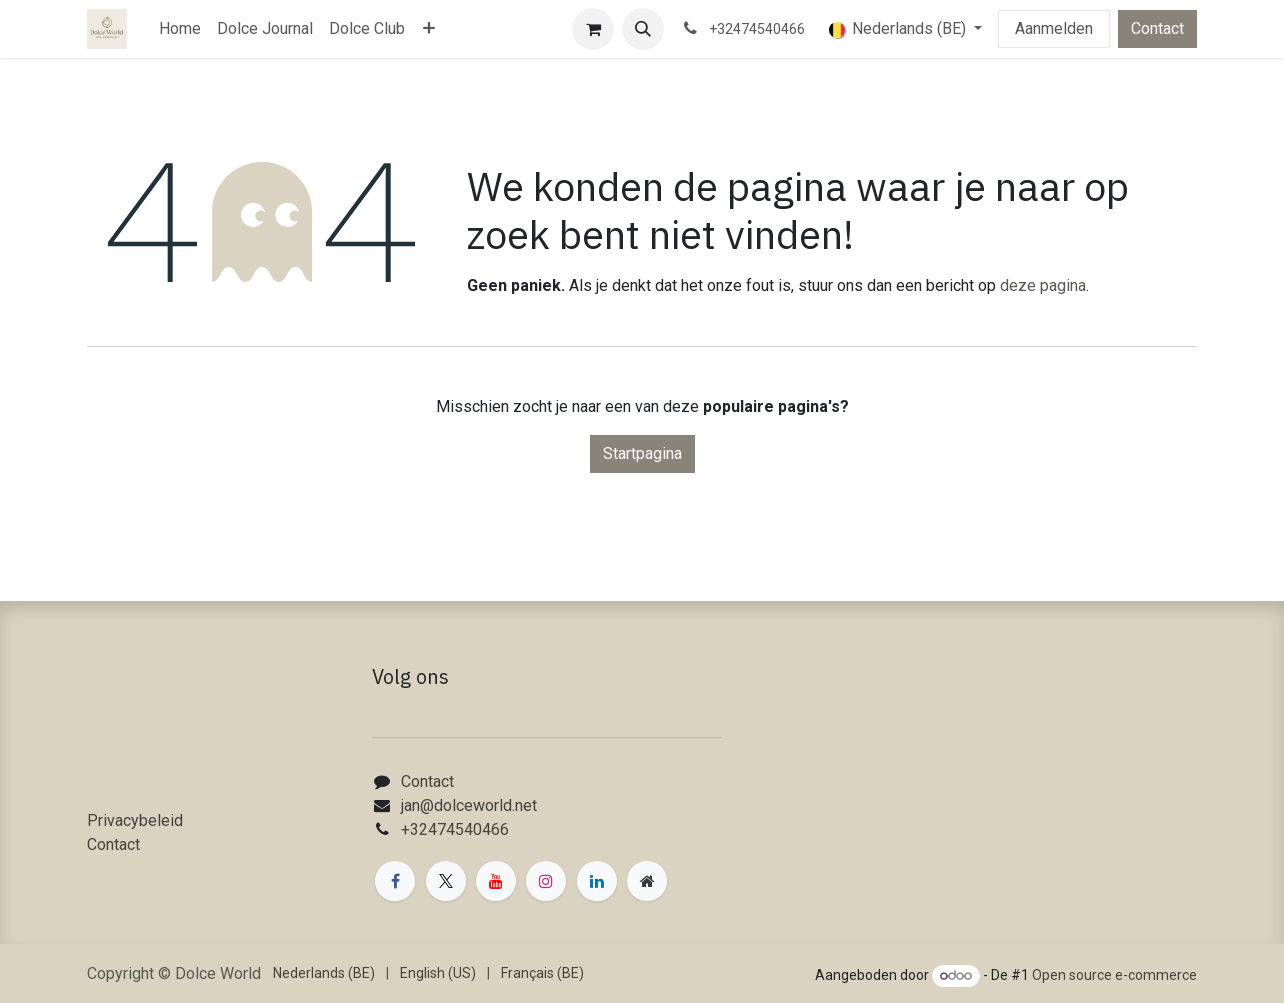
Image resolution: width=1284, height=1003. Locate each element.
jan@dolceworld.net (469, 805)
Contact (1157, 28)
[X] (446, 881)
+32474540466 (455, 829)
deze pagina (1043, 285)
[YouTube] (496, 881)
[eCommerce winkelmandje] (593, 29)
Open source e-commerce (1114, 975)
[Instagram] (546, 881)
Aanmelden (1054, 28)
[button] (643, 29)
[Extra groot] (647, 881)
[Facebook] (395, 881)
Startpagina (642, 453)
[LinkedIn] (597, 881)
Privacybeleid (135, 820)
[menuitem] (180, 29)
